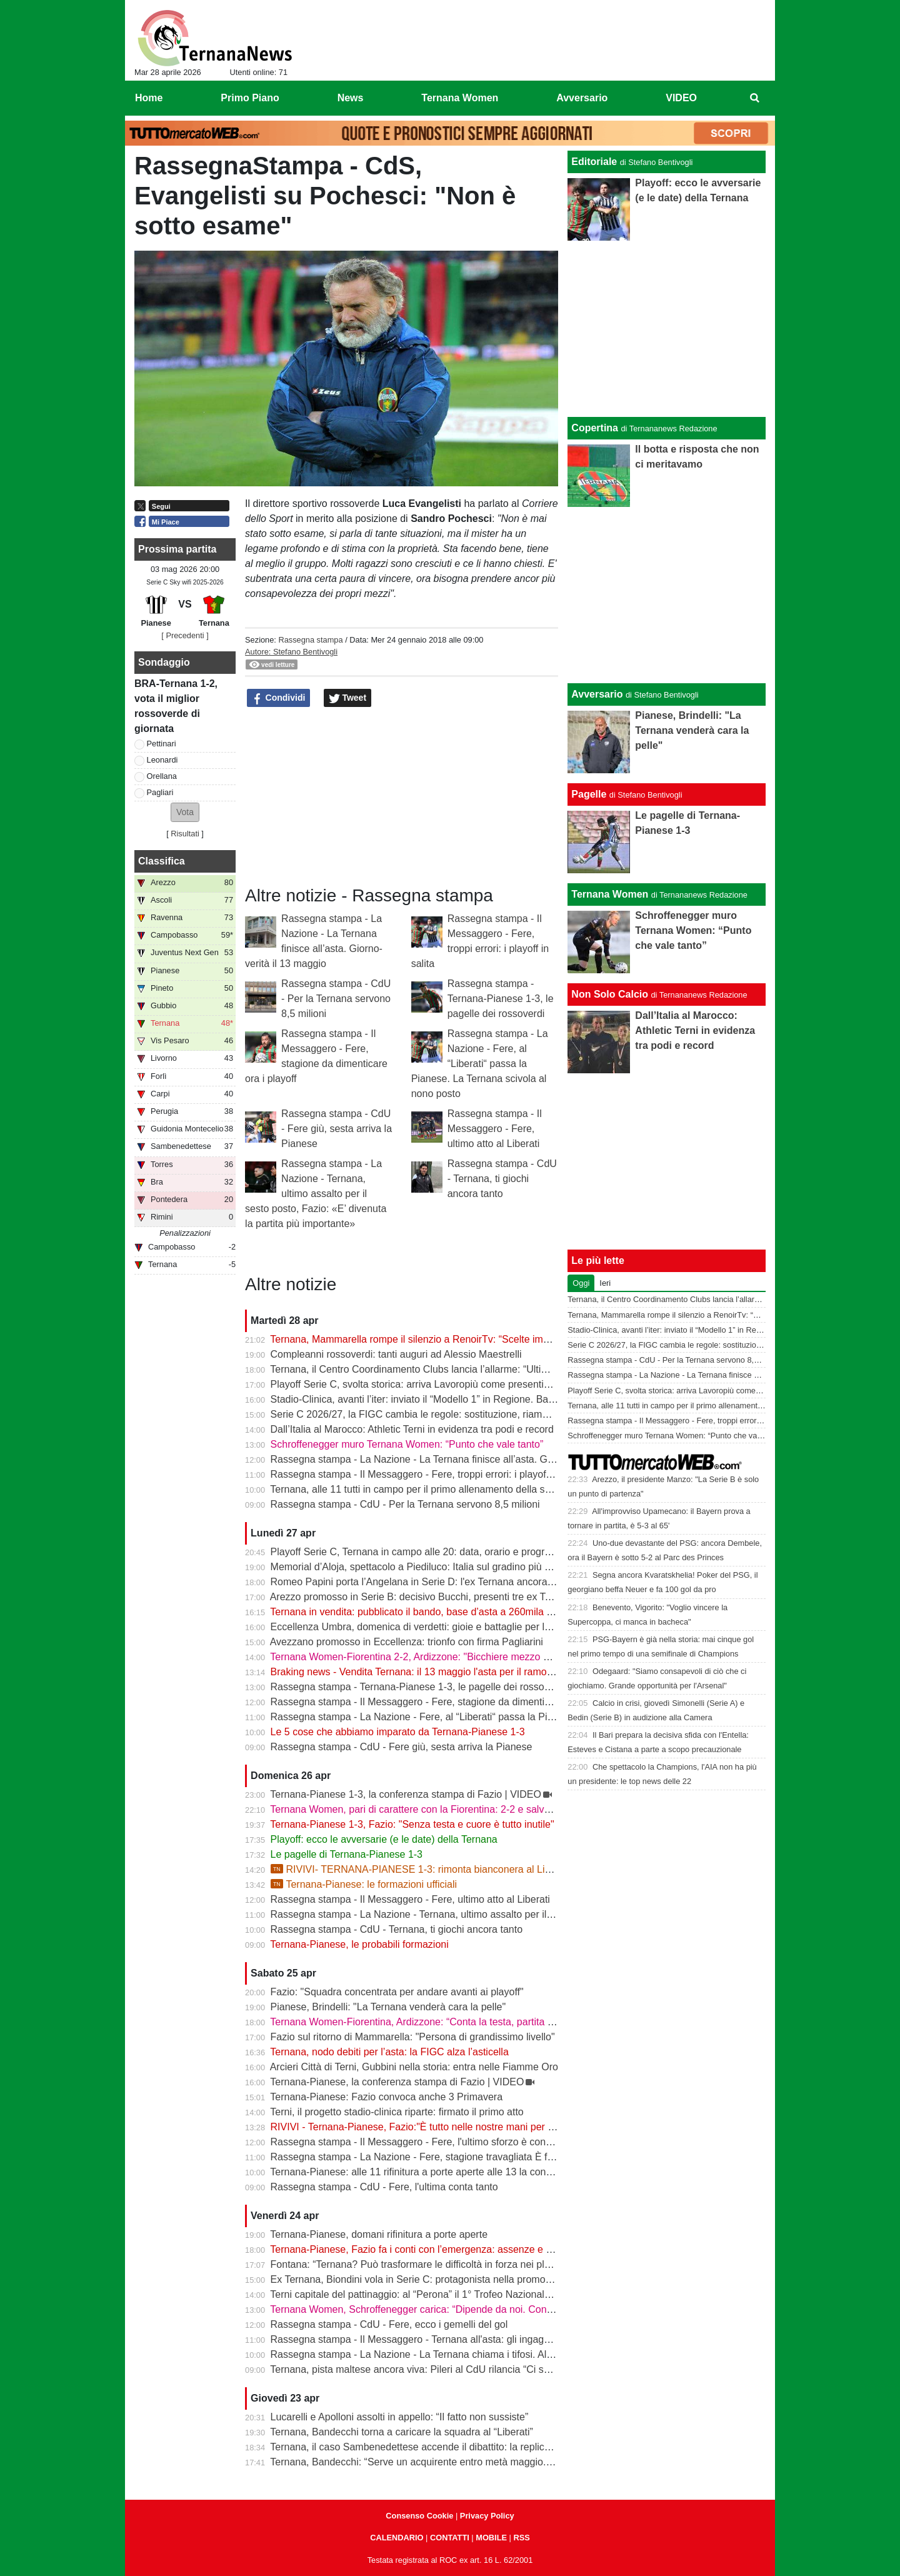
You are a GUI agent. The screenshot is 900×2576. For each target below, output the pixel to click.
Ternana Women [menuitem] (459, 98)
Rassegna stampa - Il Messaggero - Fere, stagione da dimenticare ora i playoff (444, 1701)
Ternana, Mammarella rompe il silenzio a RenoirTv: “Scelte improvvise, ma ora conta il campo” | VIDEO (498, 1339)
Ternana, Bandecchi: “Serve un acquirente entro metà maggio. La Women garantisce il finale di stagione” (502, 2462)
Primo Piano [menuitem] (250, 98)
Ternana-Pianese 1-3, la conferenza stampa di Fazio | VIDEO (405, 1794)
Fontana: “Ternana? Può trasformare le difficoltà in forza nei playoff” (420, 2264)
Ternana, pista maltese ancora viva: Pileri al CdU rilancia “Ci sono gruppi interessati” (456, 2369)
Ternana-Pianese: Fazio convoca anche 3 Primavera (386, 2097)
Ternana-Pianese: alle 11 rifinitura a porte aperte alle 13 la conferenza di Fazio (443, 2172)
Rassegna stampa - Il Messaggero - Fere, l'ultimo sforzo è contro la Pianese (439, 2142)
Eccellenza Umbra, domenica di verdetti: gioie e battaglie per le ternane (429, 1626)
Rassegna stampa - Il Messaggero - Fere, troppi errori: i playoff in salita (428, 1474)
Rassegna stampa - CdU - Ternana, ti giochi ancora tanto (502, 1178)
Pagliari (160, 792)
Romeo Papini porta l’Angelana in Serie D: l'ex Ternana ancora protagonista (438, 1581)
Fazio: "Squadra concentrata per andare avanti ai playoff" (397, 1992)
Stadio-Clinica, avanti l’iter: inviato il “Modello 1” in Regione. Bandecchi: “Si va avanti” (459, 1399)
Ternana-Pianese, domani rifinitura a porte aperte (379, 2234)
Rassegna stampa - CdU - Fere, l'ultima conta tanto (384, 2187)
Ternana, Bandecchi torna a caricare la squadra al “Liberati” (401, 2432)
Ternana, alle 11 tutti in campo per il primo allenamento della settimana (426, 1489)
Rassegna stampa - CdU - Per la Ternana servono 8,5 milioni (336, 998)
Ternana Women (609, 894)
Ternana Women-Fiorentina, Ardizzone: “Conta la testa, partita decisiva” (428, 2022)
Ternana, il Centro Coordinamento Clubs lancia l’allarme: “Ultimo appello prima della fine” (467, 1369)
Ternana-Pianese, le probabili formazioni (359, 1944)
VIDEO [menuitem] (681, 98)
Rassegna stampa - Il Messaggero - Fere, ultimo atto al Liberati (495, 1128)
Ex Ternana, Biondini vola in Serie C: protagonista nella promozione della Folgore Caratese (472, 2279)
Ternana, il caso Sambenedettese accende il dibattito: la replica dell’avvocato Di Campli (463, 2447)
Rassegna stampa (310, 639)
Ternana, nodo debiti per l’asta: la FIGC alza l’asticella (389, 2052)
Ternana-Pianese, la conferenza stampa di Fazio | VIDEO (397, 2082)
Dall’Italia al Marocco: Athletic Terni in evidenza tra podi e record (412, 1429)
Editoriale (594, 161)
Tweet (348, 698)
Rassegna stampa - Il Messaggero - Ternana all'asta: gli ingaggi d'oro (424, 2339)
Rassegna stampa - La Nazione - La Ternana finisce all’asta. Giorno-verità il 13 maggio (462, 1459)
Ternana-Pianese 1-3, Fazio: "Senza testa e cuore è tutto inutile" (412, 1824)
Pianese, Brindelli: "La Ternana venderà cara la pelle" (388, 2007)
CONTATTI (449, 2537)
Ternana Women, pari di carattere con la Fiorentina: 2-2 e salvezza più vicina (439, 1809)
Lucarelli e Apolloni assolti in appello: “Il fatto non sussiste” (400, 2417)
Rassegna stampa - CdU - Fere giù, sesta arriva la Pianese (336, 1128)
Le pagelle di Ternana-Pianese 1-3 (346, 1854)
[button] (185, 812)
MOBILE (491, 2537)
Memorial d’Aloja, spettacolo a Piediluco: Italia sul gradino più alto (416, 1566)
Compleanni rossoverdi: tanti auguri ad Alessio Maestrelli (396, 1354)
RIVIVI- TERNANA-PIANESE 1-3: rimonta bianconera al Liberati (420, 1869)
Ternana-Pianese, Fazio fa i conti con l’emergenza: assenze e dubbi (420, 2249)
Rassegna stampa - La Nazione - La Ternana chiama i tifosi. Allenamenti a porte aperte (463, 2354)
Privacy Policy (487, 2515)
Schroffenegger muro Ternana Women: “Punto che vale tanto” (407, 1444)
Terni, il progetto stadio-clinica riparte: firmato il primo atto (397, 2112)
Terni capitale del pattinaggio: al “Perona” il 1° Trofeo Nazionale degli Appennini (445, 2294)
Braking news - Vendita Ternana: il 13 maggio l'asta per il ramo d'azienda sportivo (450, 1671)
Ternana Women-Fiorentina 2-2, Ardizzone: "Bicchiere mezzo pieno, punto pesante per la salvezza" (489, 1656)
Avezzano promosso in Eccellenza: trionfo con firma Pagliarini (406, 1641)
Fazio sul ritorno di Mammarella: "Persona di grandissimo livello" (413, 2037)
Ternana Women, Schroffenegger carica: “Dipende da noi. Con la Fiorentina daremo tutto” (468, 2309)
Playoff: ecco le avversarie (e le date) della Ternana (384, 1839)
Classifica (161, 861)
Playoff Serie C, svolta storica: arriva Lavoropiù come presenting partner (430, 1384)
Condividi (279, 698)
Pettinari (161, 743)
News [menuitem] (351, 98)
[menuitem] (755, 98)
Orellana (162, 776)
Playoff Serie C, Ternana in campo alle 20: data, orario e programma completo (443, 1551)
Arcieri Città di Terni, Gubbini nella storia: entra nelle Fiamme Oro (414, 2067)
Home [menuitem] (148, 98)
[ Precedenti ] (184, 635)
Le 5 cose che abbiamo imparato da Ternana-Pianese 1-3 (398, 1732)
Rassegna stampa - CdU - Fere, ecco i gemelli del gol (389, 2324)
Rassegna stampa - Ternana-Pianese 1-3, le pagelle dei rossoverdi (501, 998)
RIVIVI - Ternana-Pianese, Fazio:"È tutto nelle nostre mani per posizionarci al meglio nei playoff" (483, 2127)
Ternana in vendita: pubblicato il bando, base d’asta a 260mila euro (418, 1611)
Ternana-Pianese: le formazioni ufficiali (364, 1884)
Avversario (596, 694)
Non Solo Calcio (609, 994)
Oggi (580, 1283)
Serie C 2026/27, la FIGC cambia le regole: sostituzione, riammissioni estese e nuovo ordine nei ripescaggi (507, 1414)
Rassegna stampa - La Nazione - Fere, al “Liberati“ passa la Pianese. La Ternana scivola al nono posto (479, 1063)
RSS (521, 2537)
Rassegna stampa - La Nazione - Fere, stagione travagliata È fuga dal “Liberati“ (446, 2157)
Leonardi (162, 759)
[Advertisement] (667, 595)
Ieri (605, 1283)
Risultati (185, 833)
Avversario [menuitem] (582, 98)
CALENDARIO (396, 2537)
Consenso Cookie (419, 2515)
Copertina (594, 428)
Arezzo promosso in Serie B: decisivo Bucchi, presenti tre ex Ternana (423, 1596)
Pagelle (588, 794)
